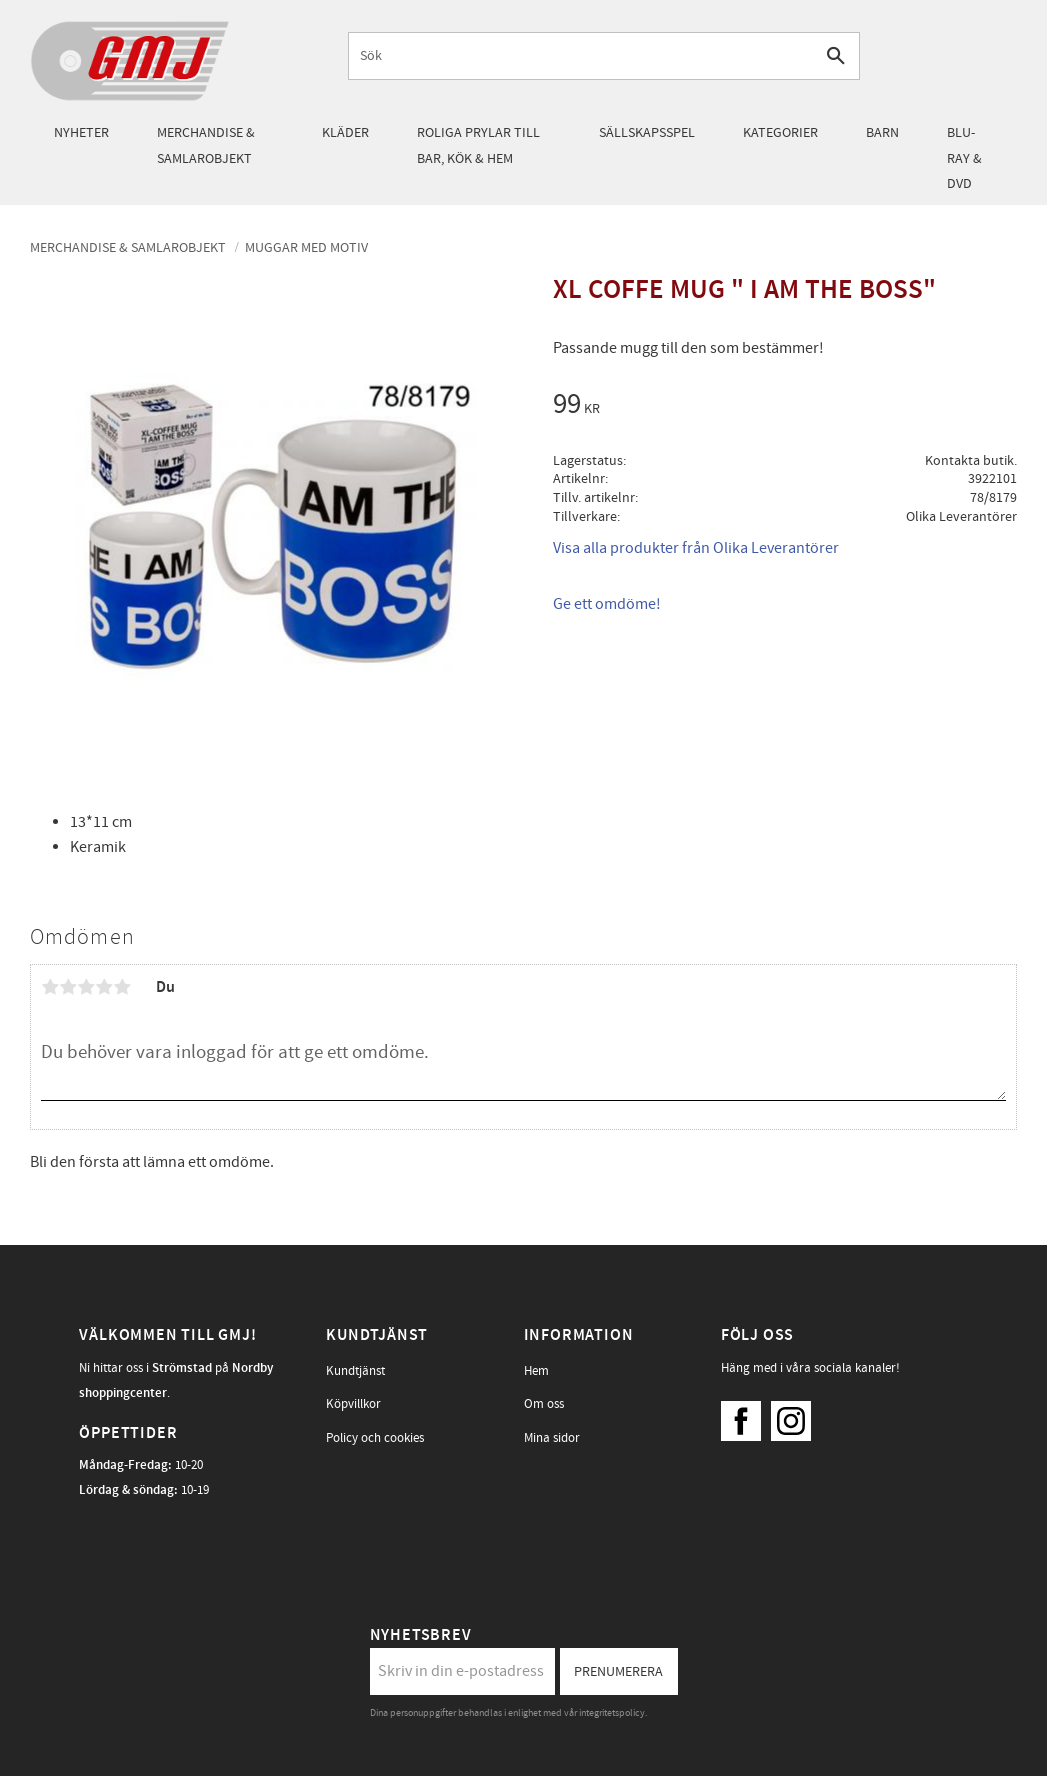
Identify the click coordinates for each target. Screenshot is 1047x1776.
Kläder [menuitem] (345, 132)
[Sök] (836, 55)
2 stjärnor (68, 987)
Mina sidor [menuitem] (552, 1438)
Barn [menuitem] (882, 132)
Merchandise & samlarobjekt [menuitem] (206, 145)
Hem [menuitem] (536, 1371)
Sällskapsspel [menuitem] (647, 132)
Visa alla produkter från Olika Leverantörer (696, 548)
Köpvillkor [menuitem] (353, 1404)
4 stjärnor (104, 987)
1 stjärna (50, 987)
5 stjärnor (122, 987)
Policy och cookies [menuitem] (375, 1438)
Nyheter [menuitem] (81, 132)
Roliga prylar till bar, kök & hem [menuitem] (478, 145)
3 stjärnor (86, 987)
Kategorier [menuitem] (780, 132)
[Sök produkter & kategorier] (581, 55)
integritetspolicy (612, 1713)
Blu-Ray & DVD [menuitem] (964, 158)
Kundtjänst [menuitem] (355, 1371)
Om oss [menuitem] (544, 1404)
